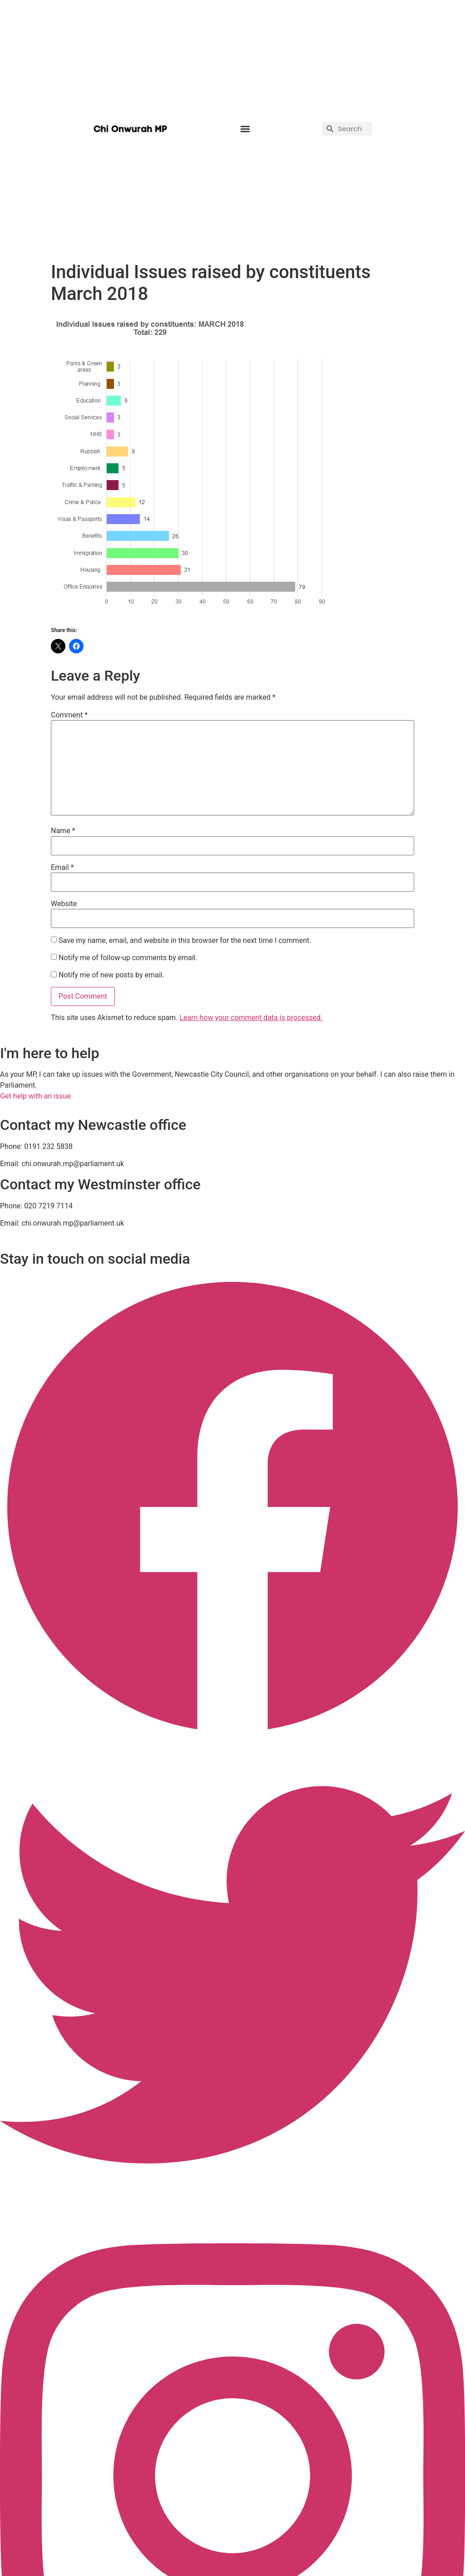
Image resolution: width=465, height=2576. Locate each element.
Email (62, 867)
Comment (69, 715)
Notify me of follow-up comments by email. (128, 958)
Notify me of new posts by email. (111, 975)
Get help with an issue (35, 1096)
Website (64, 904)
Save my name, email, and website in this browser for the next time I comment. (185, 940)
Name (63, 830)
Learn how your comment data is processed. (250, 1017)
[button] (244, 128)
